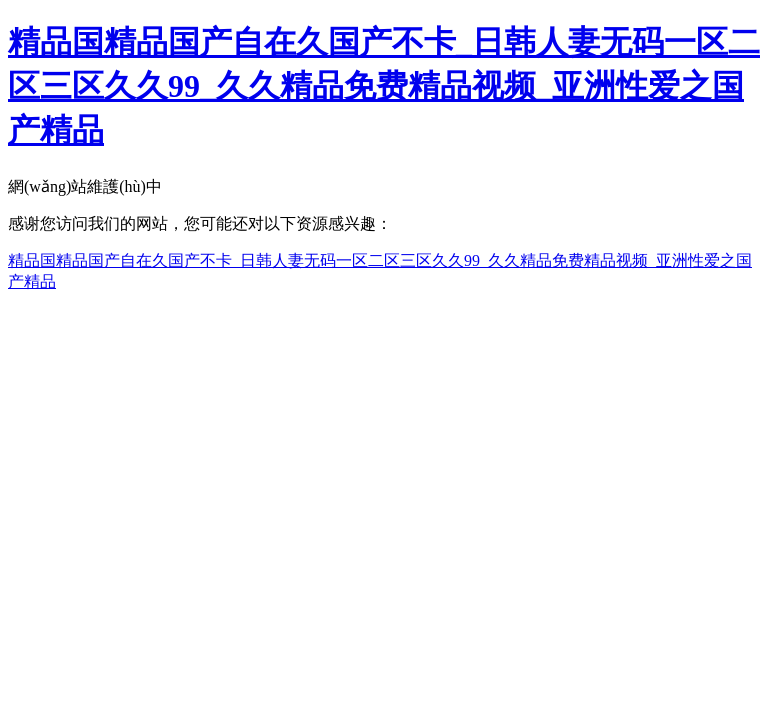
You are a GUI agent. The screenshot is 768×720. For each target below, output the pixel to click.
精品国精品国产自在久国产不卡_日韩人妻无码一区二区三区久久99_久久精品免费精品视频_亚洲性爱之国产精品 (384, 86)
